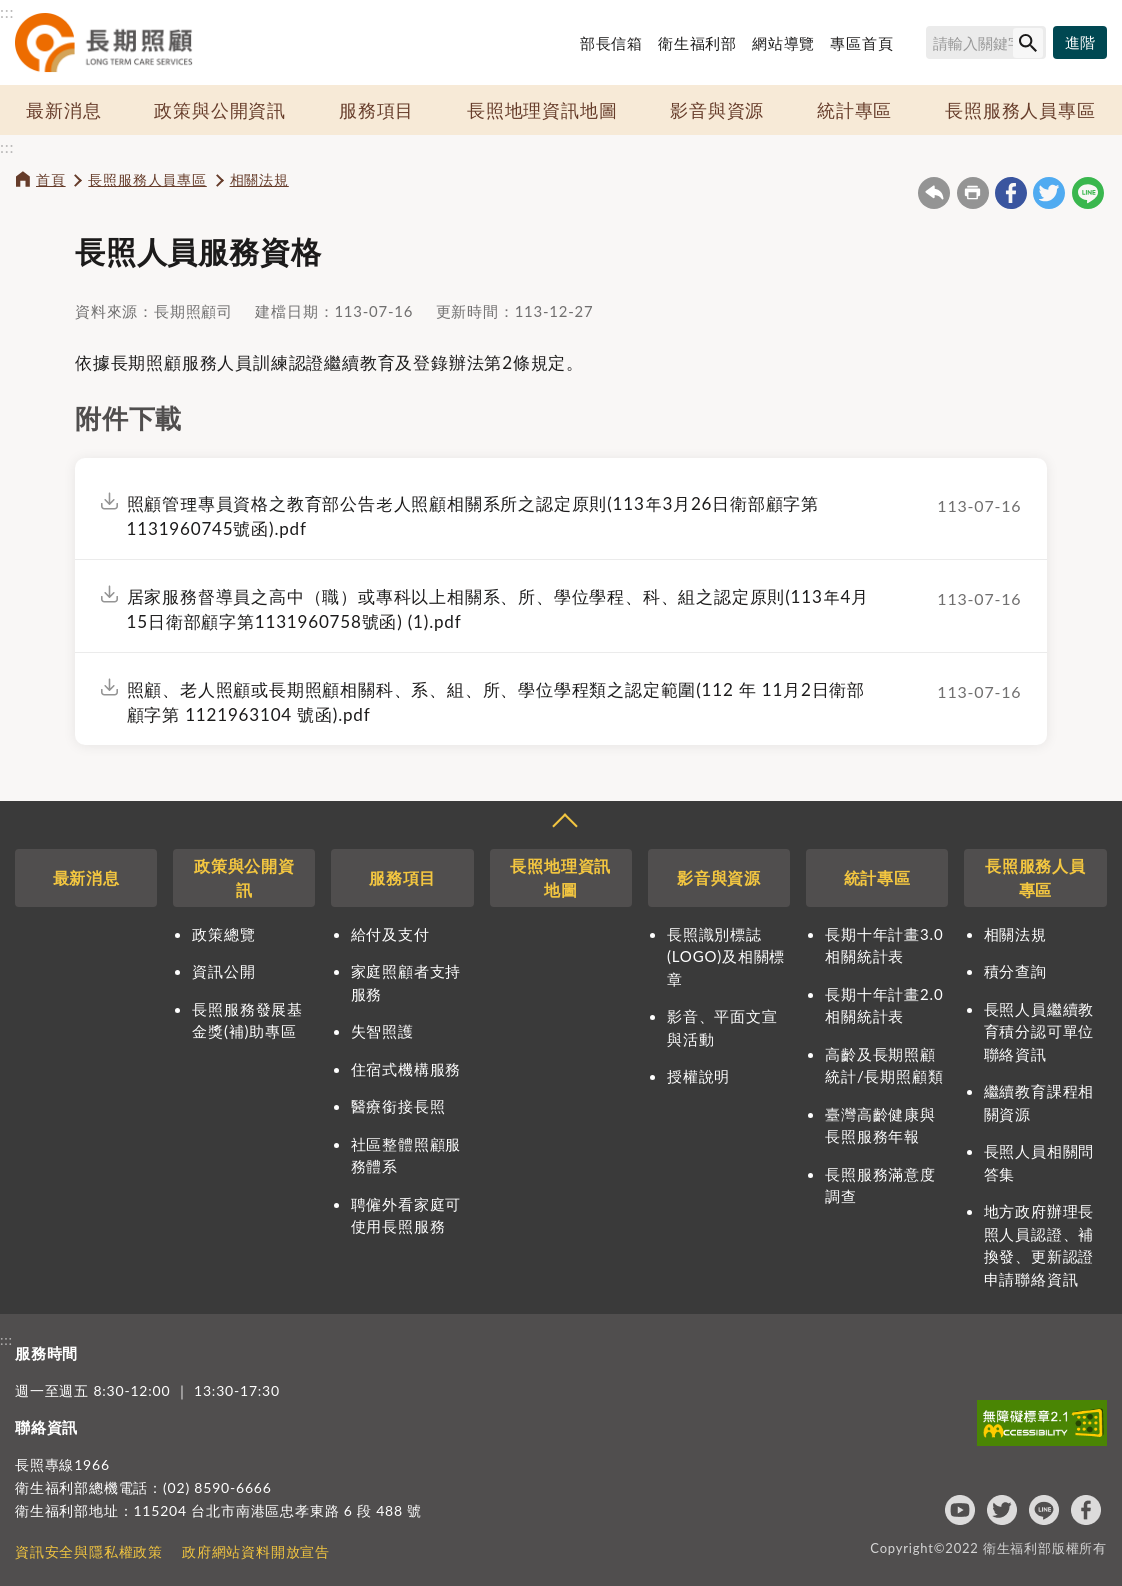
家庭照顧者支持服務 (406, 982)
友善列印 (973, 193)
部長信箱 (611, 43)
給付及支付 (390, 934)
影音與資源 (717, 110)
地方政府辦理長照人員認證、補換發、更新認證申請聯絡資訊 (1039, 1245)
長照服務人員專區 (1020, 110)
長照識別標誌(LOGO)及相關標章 (726, 956)
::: (7, 11)
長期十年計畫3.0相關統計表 (884, 945)
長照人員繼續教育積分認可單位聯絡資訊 (1039, 1031)
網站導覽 (783, 43)
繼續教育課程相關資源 (1039, 1102)
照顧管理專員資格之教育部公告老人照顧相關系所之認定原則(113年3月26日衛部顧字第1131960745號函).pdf (473, 516)
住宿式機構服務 (406, 1069)
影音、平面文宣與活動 (722, 1027)
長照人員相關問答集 (1039, 1162)
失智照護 (382, 1031)
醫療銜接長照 (398, 1106)
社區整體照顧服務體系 (406, 1155)
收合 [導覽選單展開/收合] (564, 823)
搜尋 (917, 46)
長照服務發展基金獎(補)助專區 (247, 1020)
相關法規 (259, 179)
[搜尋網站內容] (986, 42)
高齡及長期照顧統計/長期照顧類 (884, 1065)
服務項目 (376, 110)
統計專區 (854, 110)
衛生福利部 (697, 43)
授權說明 (698, 1076)
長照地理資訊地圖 (542, 110)
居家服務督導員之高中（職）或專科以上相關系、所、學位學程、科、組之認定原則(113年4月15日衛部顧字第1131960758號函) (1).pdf (498, 609)
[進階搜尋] (1080, 43)
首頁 (51, 179)
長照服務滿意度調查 (880, 1185)
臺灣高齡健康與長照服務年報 (880, 1125)
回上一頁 (934, 193)
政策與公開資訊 (220, 110)
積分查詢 (1015, 971)
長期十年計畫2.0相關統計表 (884, 1005)
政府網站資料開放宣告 (256, 1551)
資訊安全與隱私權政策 (89, 1551)
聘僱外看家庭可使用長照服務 (406, 1215)
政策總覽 (223, 934)
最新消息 (63, 110)
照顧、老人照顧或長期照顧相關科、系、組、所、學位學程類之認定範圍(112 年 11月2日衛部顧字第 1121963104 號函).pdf (496, 702)
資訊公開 (223, 971)
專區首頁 (861, 43)
